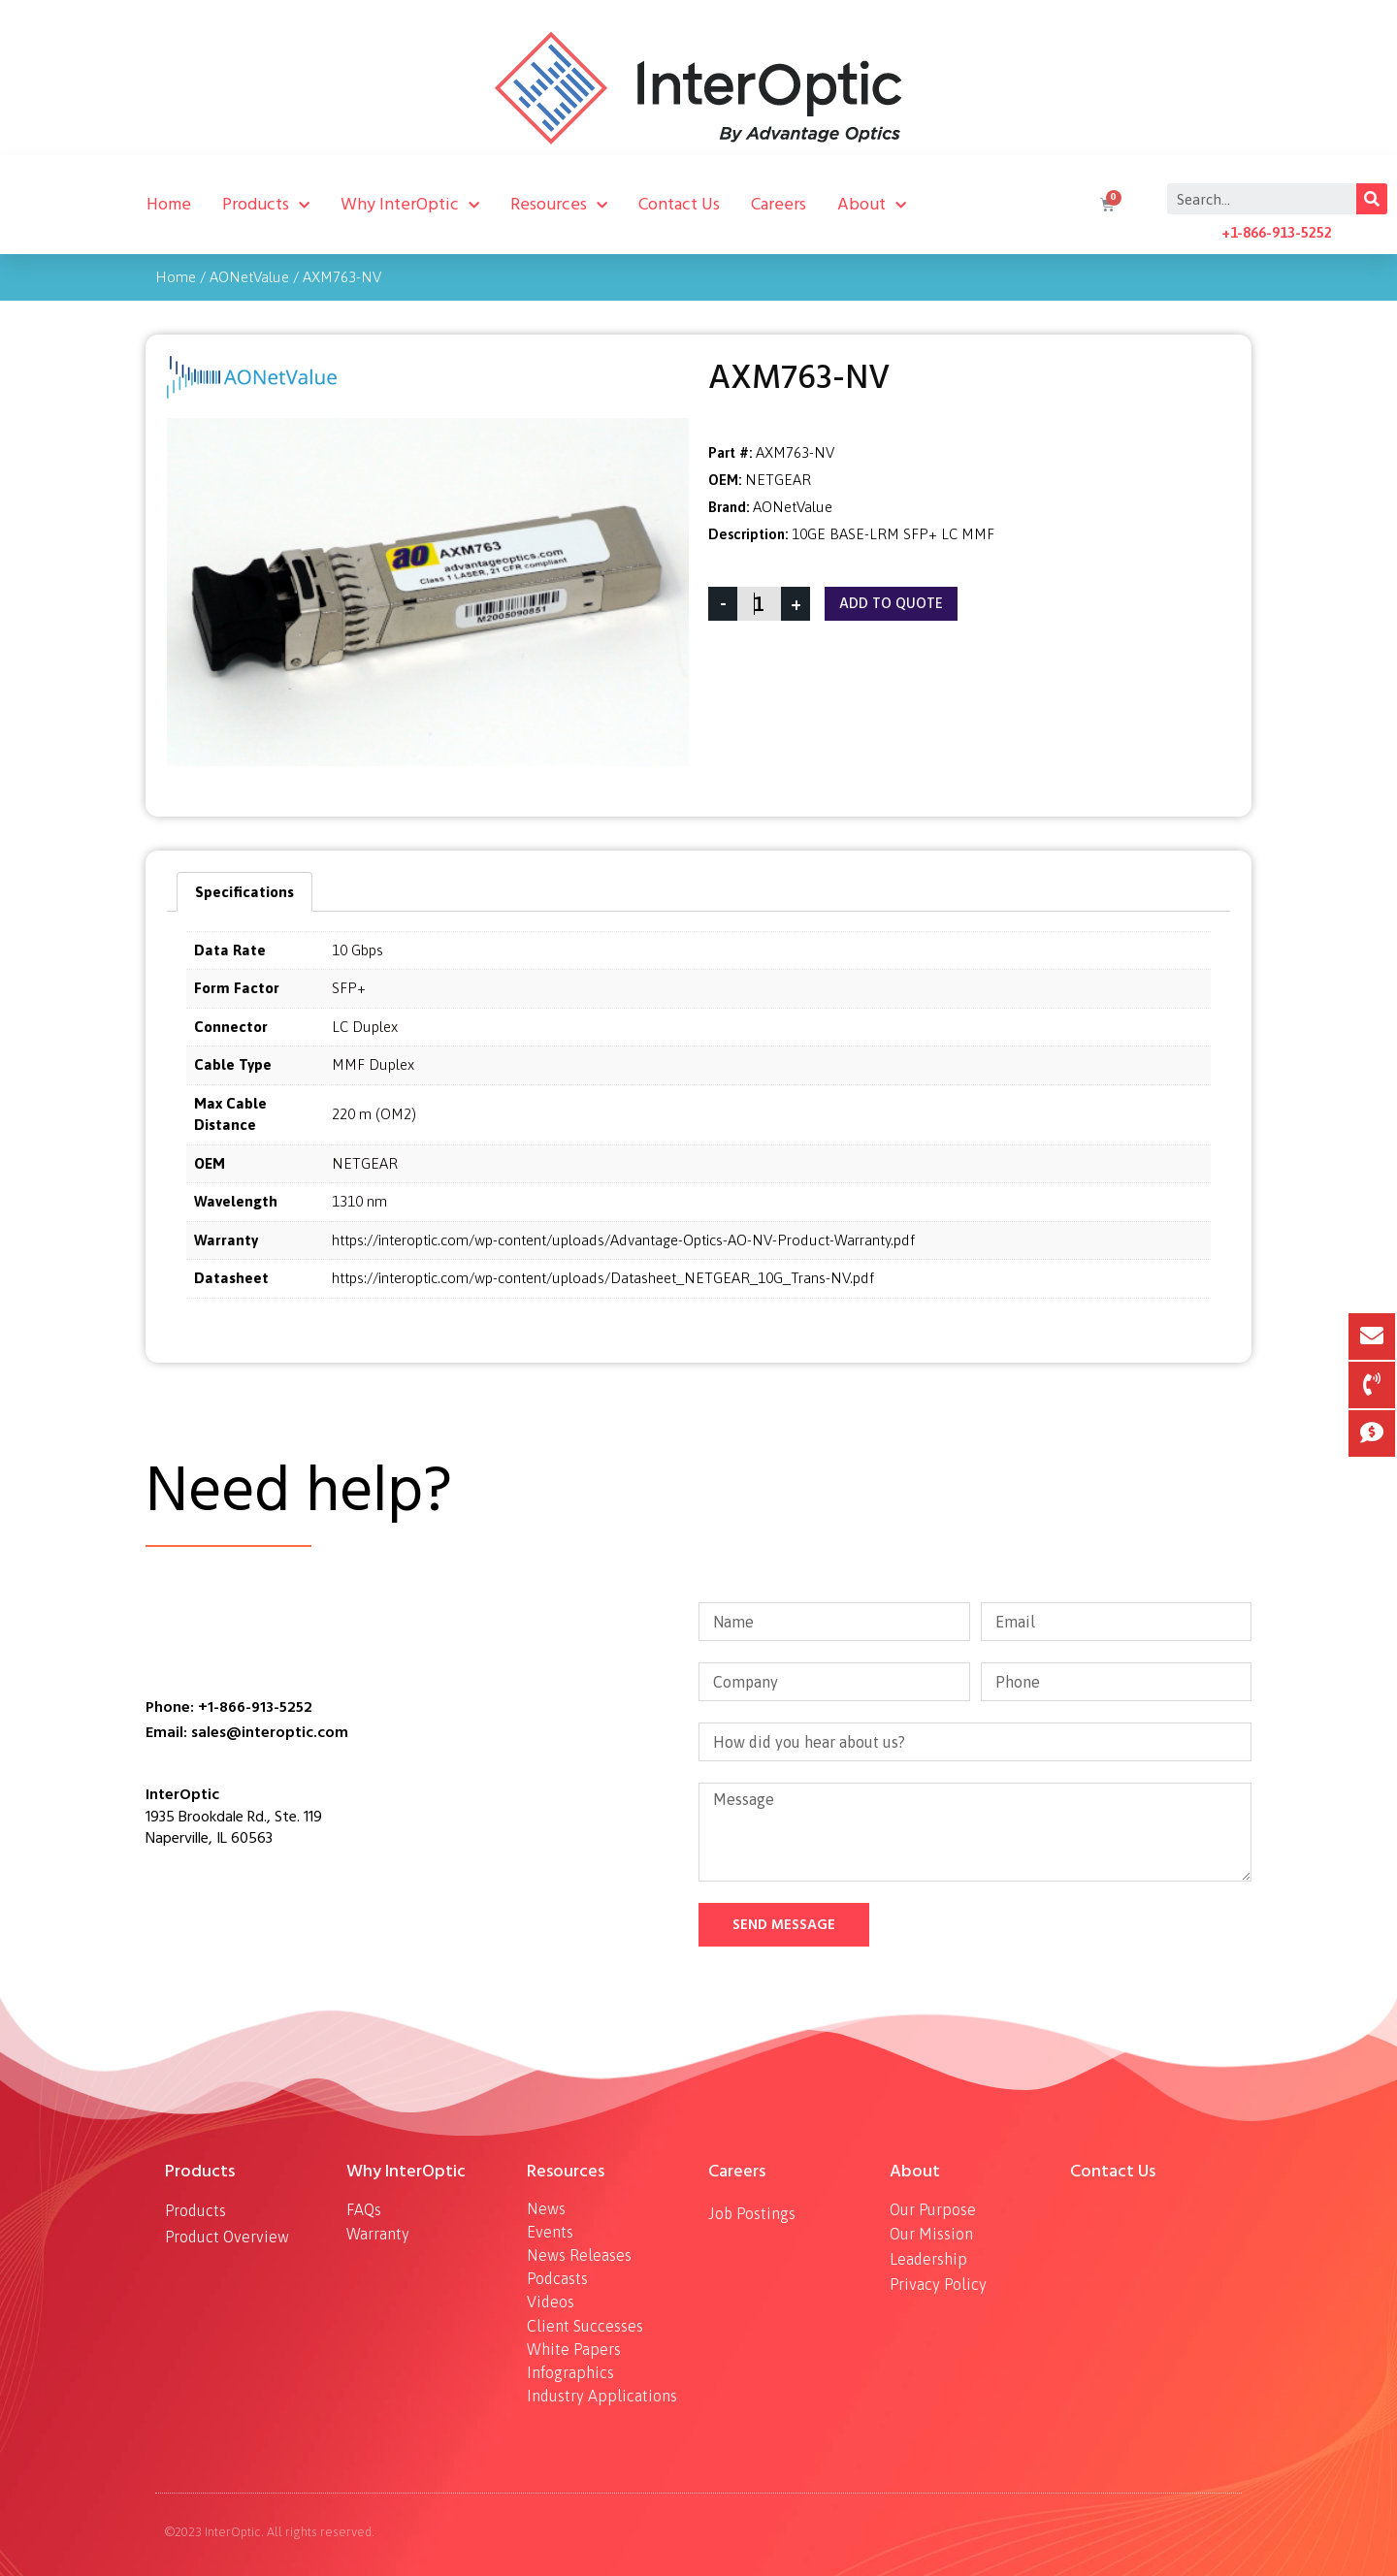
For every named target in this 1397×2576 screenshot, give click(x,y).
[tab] (244, 892)
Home (168, 204)
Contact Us (679, 204)
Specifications (244, 892)
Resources (558, 204)
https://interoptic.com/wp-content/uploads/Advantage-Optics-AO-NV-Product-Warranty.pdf (623, 1240)
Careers (778, 204)
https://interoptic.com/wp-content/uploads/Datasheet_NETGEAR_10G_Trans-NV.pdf (603, 1278)
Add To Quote (891, 604)
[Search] (1371, 198)
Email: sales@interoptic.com (247, 1732)
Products (265, 204)
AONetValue (249, 277)
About (871, 204)
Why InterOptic (410, 204)
